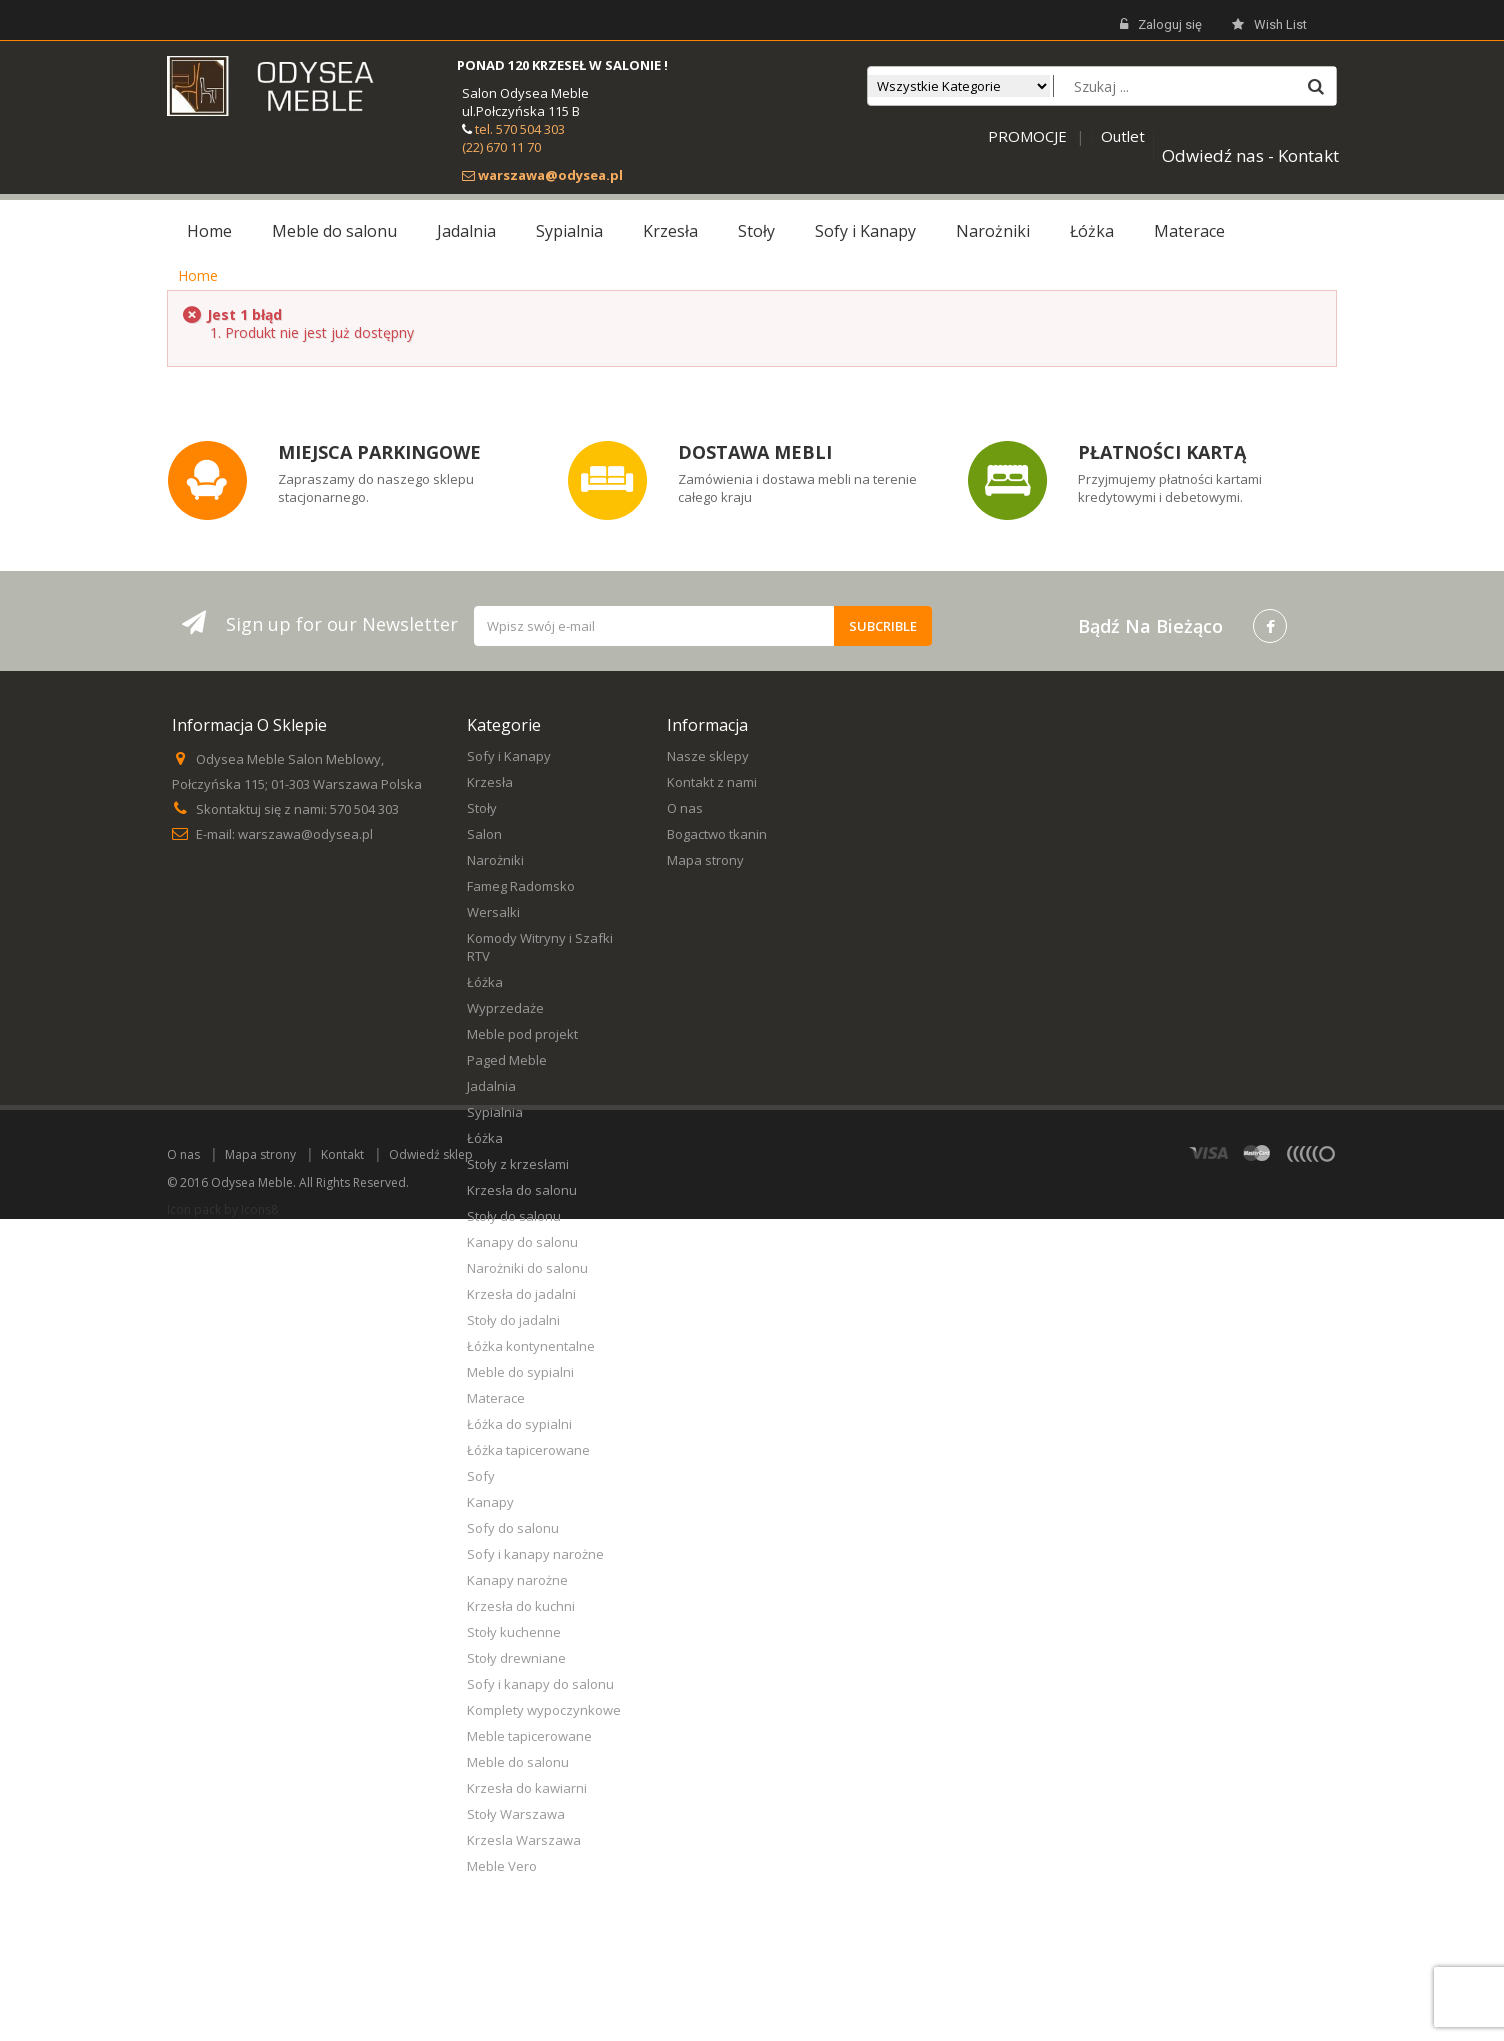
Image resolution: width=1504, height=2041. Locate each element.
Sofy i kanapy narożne (535, 1554)
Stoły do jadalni (513, 1320)
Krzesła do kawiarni (527, 1788)
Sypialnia (495, 1112)
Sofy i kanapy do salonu (540, 1684)
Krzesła (490, 782)
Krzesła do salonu (522, 1190)
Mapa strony (705, 860)
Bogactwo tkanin (717, 834)
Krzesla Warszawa (524, 1840)
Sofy (481, 1476)
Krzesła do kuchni (521, 1606)
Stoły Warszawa (516, 1814)
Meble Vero (502, 1866)
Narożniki (495, 860)
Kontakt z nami (712, 782)
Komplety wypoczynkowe (544, 1710)
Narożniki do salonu (527, 1268)
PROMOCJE (1027, 136)
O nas (685, 808)
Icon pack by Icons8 (222, 2031)
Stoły (482, 808)
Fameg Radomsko (521, 886)
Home (198, 276)
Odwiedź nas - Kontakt (1250, 155)
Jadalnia (491, 1086)
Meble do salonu (518, 1762)
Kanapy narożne (517, 1580)
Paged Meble (507, 1060)
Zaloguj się (1161, 25)
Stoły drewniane (516, 1658)
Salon (484, 834)
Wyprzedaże (505, 1008)
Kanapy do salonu (522, 1242)
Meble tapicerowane (529, 1736)
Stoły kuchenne (514, 1632)
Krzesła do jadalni (521, 1294)
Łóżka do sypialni (519, 1424)
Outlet (1123, 136)
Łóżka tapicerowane (528, 1450)
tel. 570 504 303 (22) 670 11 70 (513, 138)
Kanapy (490, 1502)
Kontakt (342, 1976)
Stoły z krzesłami (518, 1164)
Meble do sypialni (520, 1372)
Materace (496, 1398)
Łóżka (485, 982)
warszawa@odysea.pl (305, 834)
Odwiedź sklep (431, 1976)
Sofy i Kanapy (509, 756)
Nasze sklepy (708, 756)
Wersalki (493, 912)
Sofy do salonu (513, 1528)
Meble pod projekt (522, 1034)
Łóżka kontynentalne (531, 1346)
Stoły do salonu (514, 1216)
